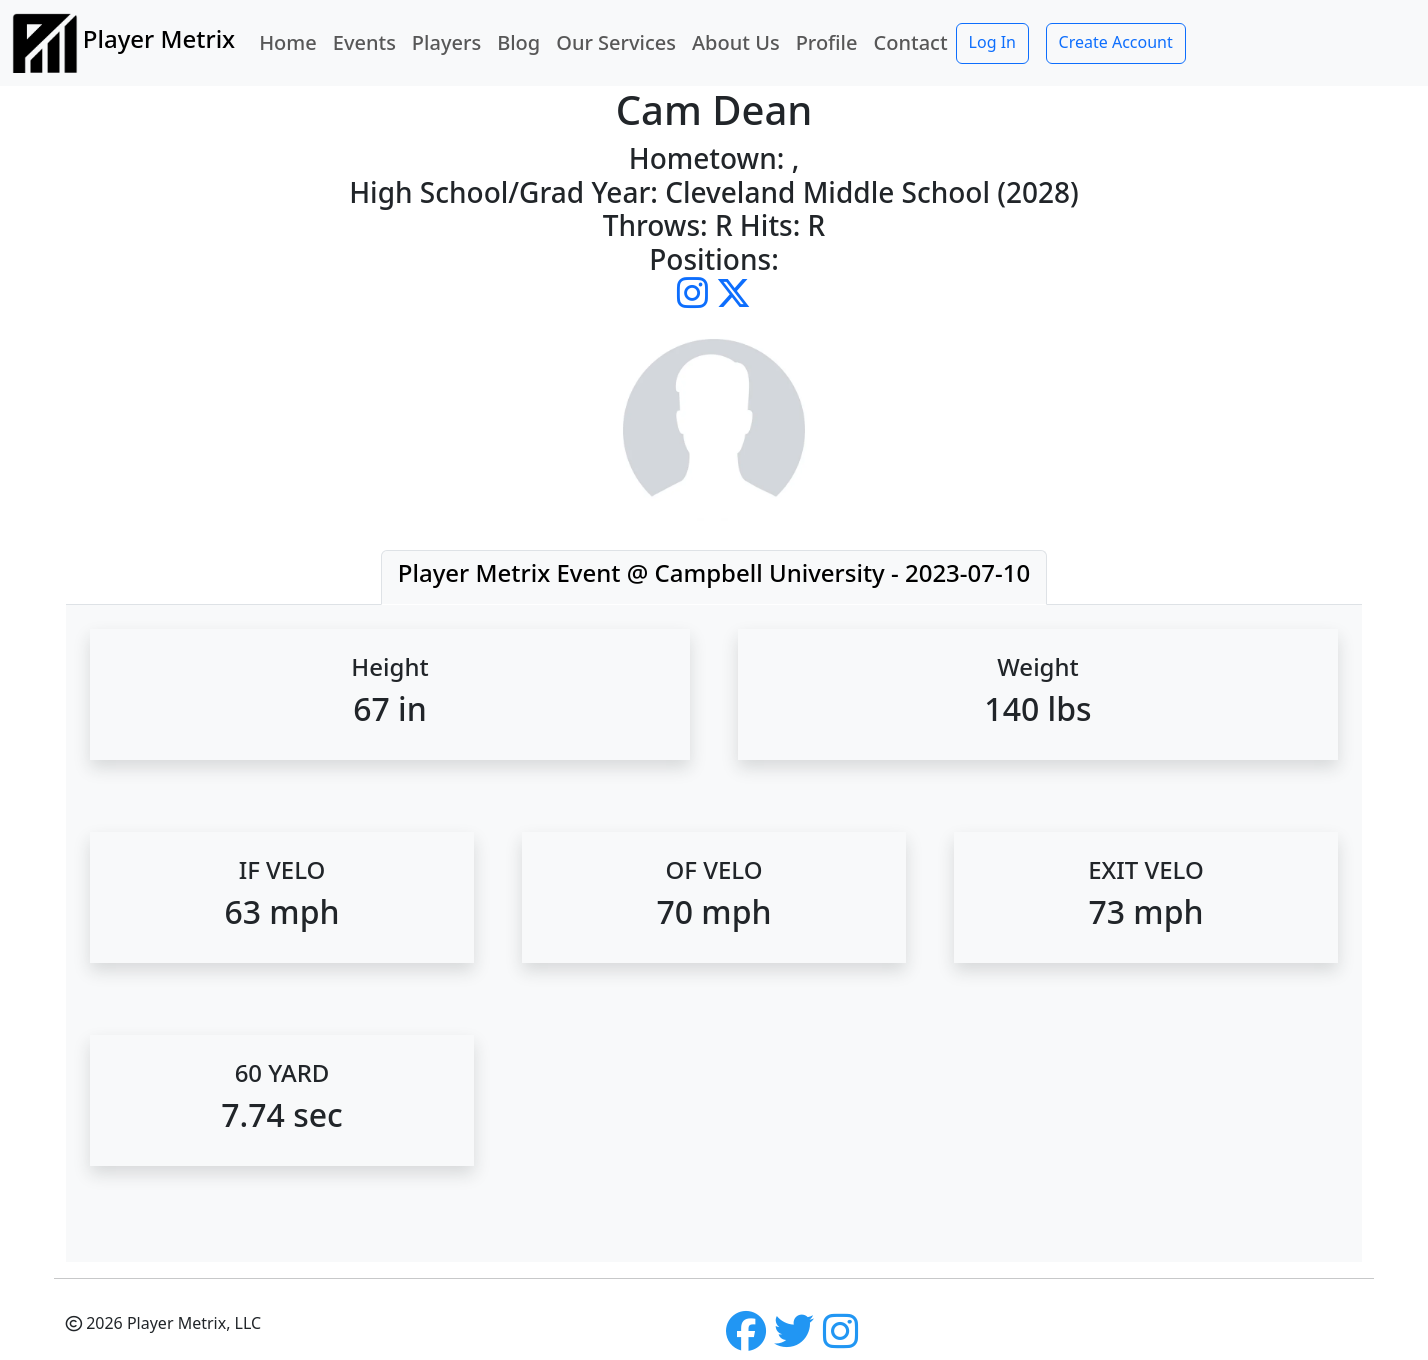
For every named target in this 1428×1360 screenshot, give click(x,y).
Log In (992, 42)
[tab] (714, 577)
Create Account (1116, 42)
